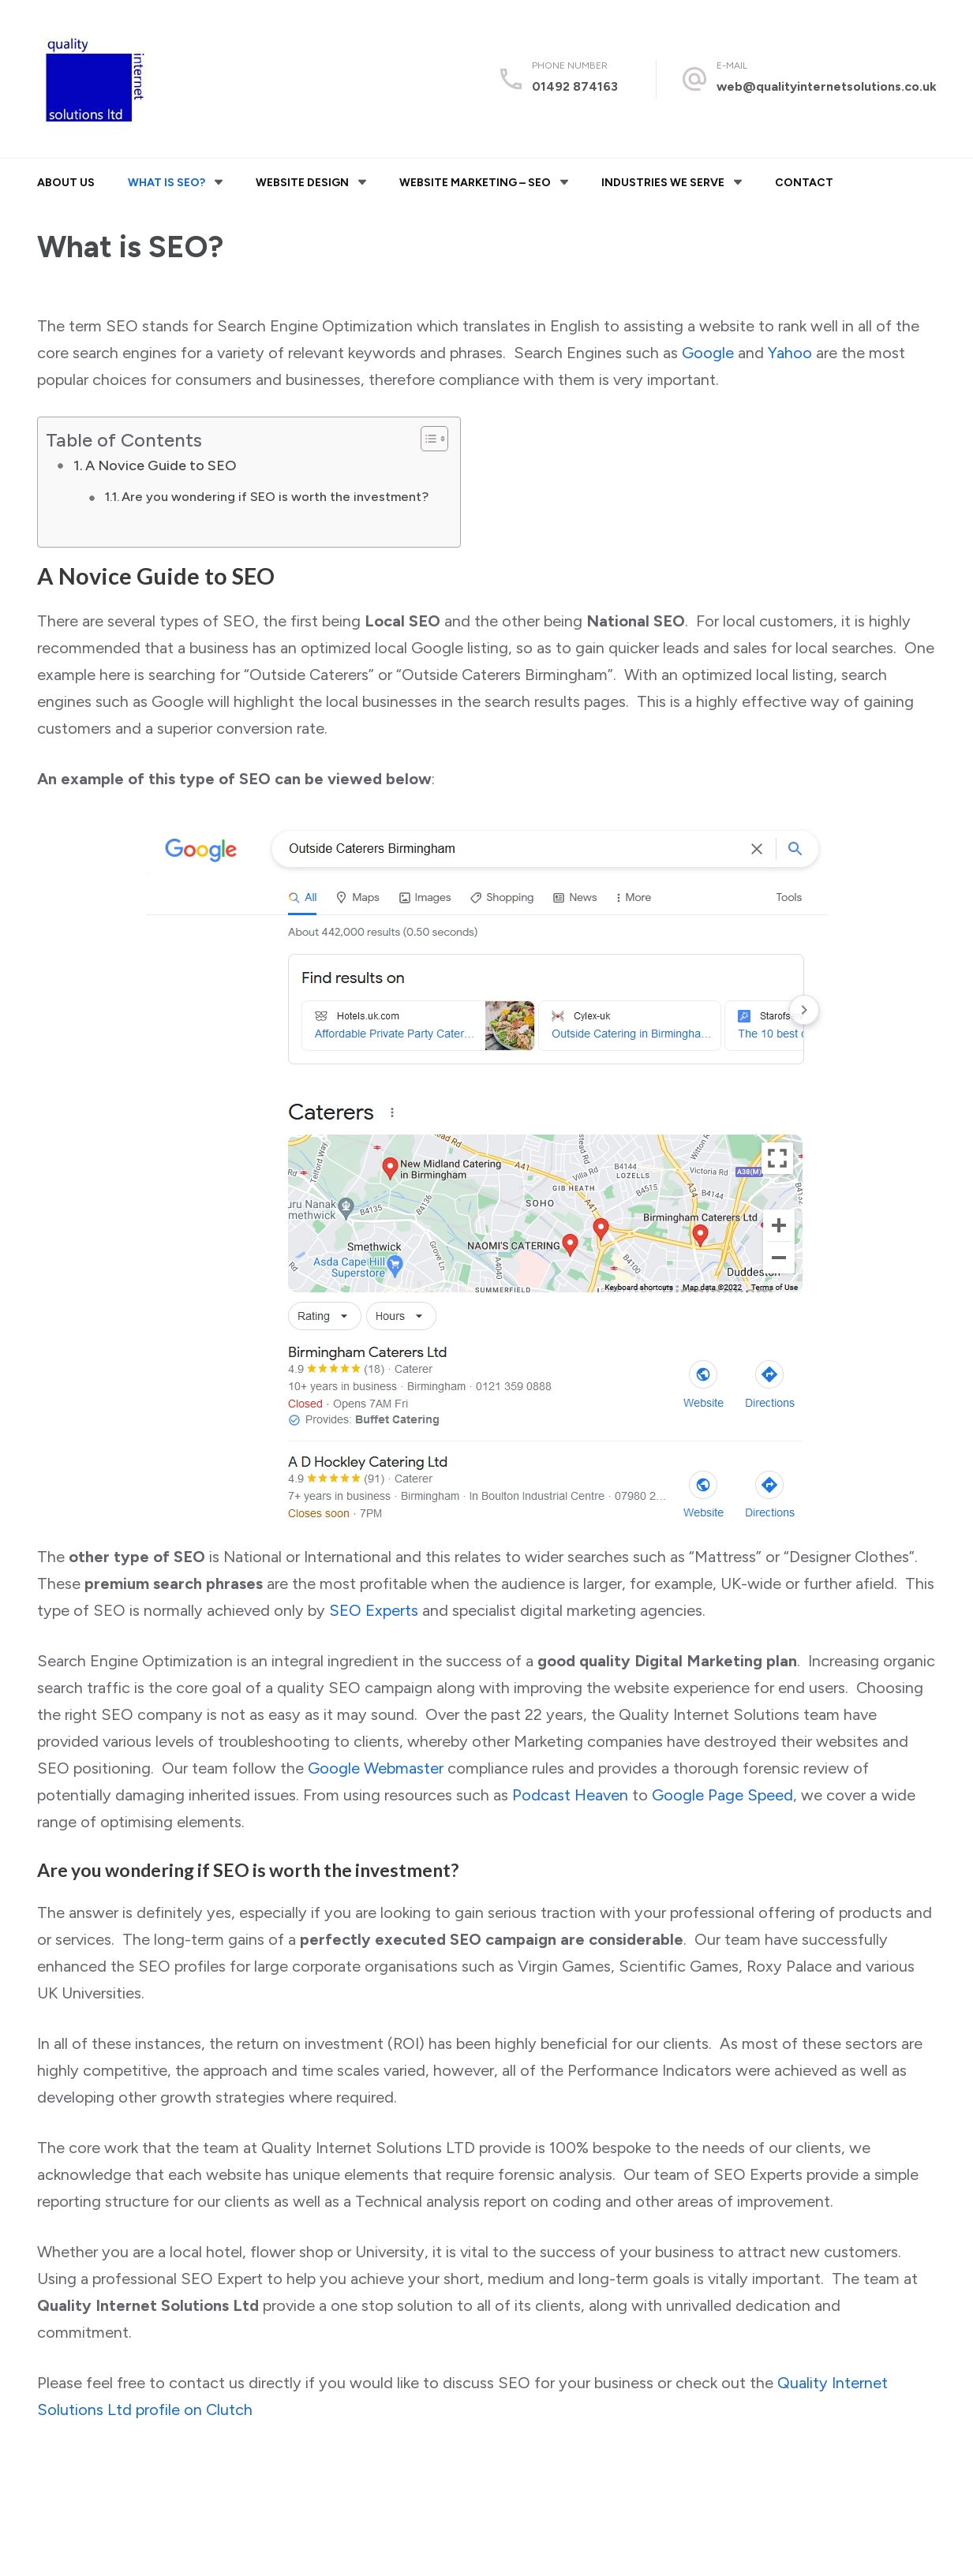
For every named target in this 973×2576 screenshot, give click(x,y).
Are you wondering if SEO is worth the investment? (275, 496)
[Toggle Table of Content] (426, 438)
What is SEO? (166, 182)
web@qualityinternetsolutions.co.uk (827, 86)
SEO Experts (373, 1610)
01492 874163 (575, 86)
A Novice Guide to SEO (161, 465)
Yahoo (790, 352)
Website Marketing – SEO (475, 182)
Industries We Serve (662, 182)
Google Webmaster (375, 1768)
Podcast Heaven (570, 1794)
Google (708, 352)
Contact (804, 182)
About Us (66, 182)
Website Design (302, 182)
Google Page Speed (722, 1794)
